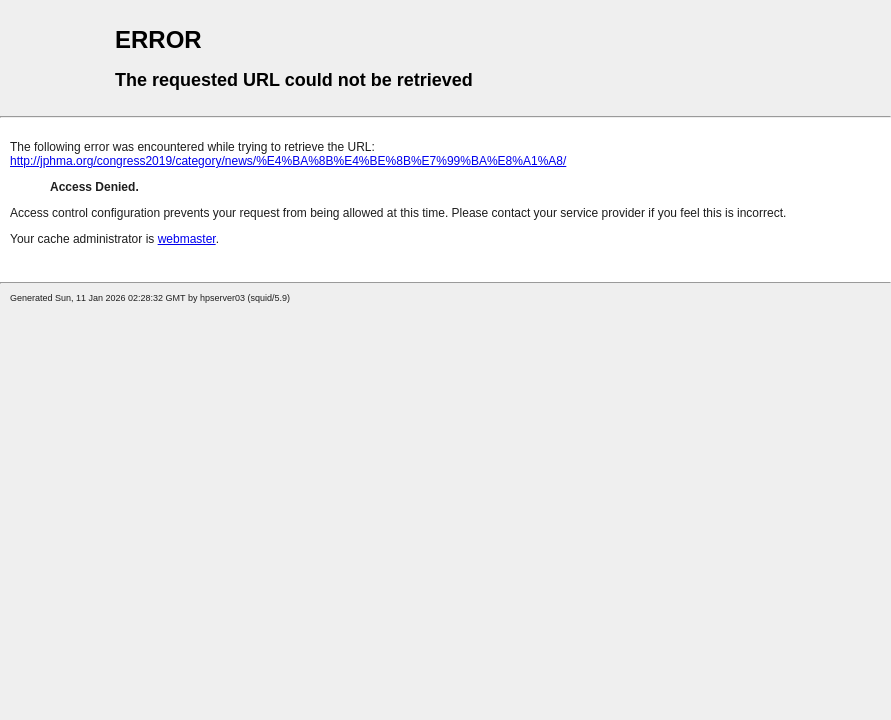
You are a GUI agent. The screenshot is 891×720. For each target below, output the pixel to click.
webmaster (187, 239)
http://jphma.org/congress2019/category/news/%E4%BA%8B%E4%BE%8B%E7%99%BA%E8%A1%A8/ (288, 161)
